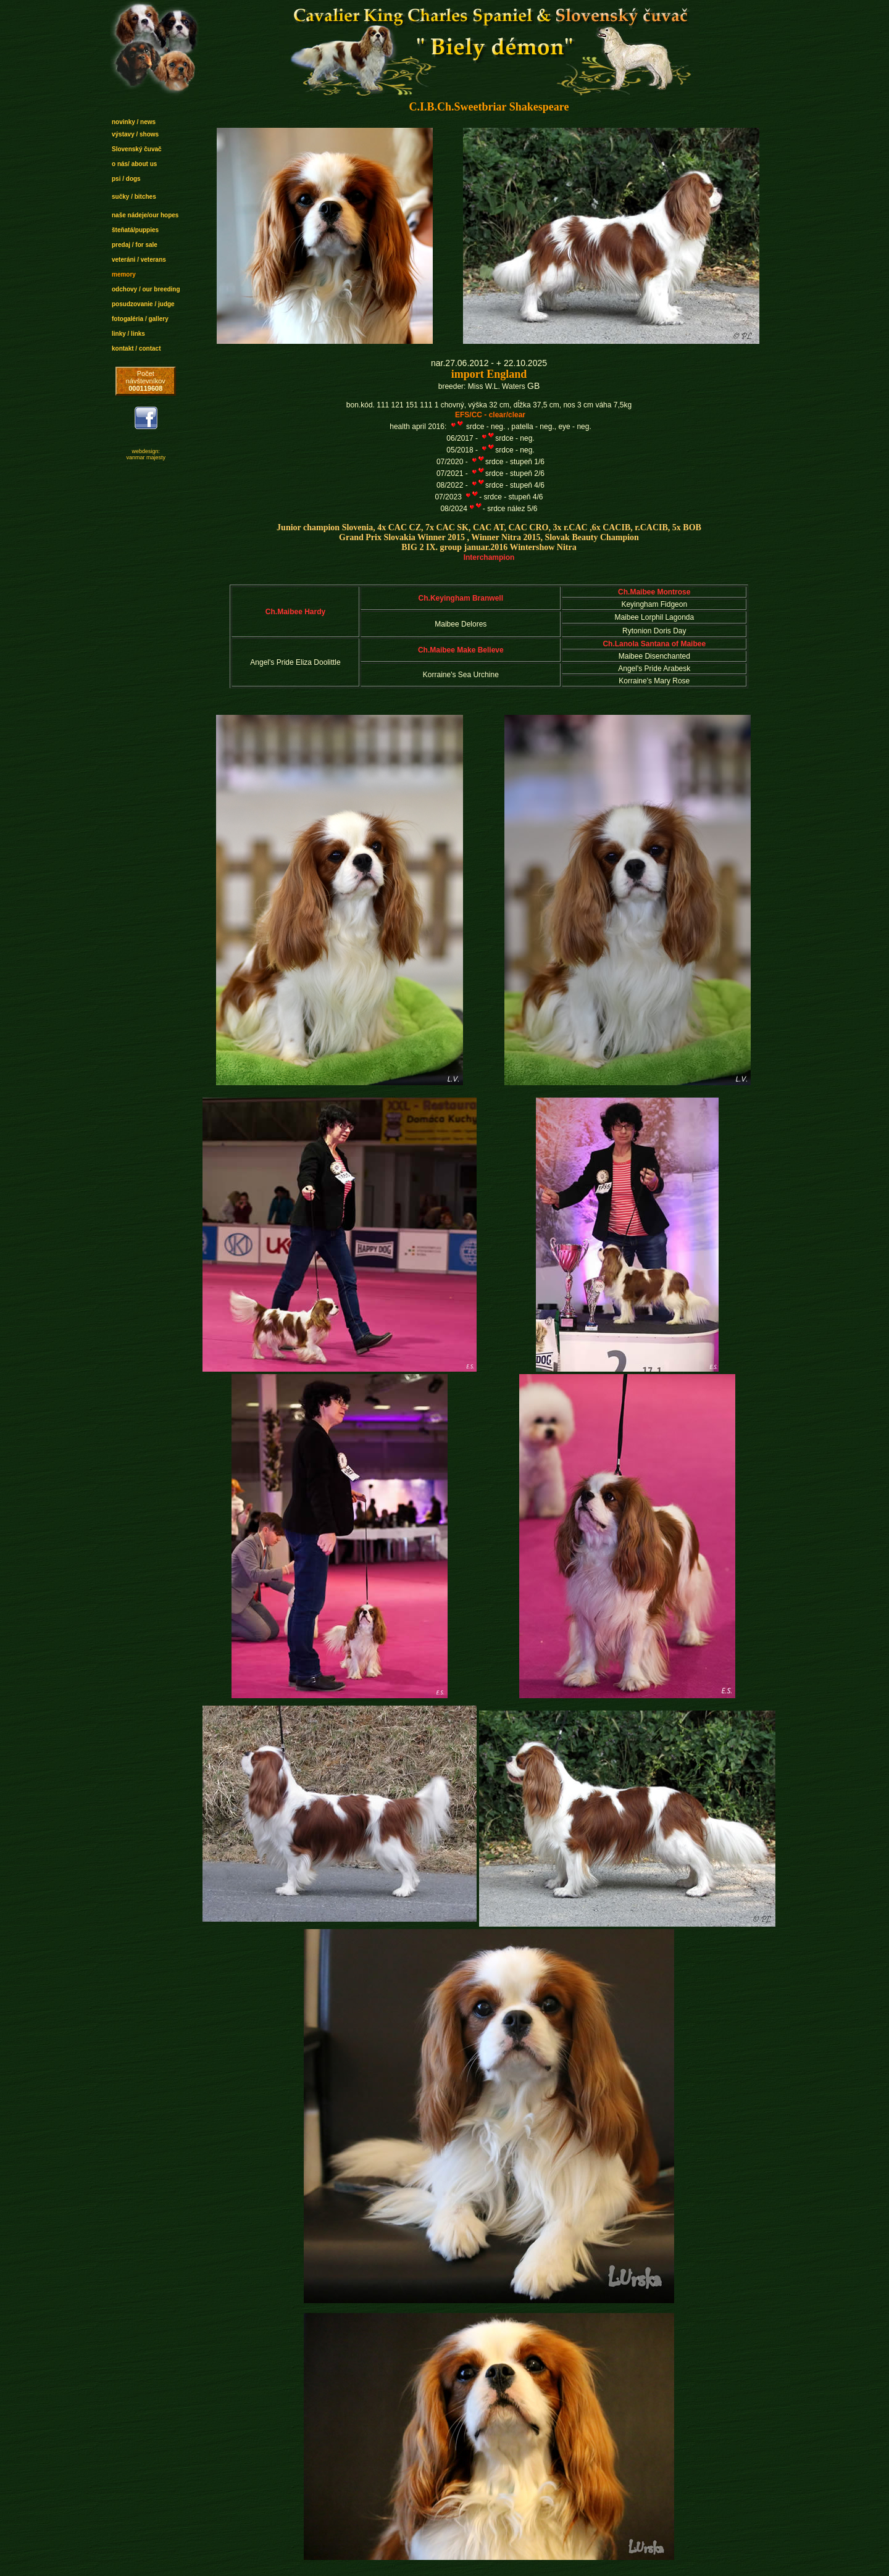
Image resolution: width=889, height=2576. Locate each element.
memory (124, 274)
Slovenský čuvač (137, 149)
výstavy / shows (135, 134)
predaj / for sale (134, 244)
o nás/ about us (134, 163)
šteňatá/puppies (135, 230)
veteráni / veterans (139, 259)
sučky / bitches (134, 196)
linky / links (128, 333)
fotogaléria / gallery (140, 318)
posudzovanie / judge (143, 304)
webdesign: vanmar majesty (146, 454)
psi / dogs (126, 178)
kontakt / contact (136, 348)
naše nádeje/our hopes (145, 215)
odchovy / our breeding (146, 289)
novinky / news (134, 122)
